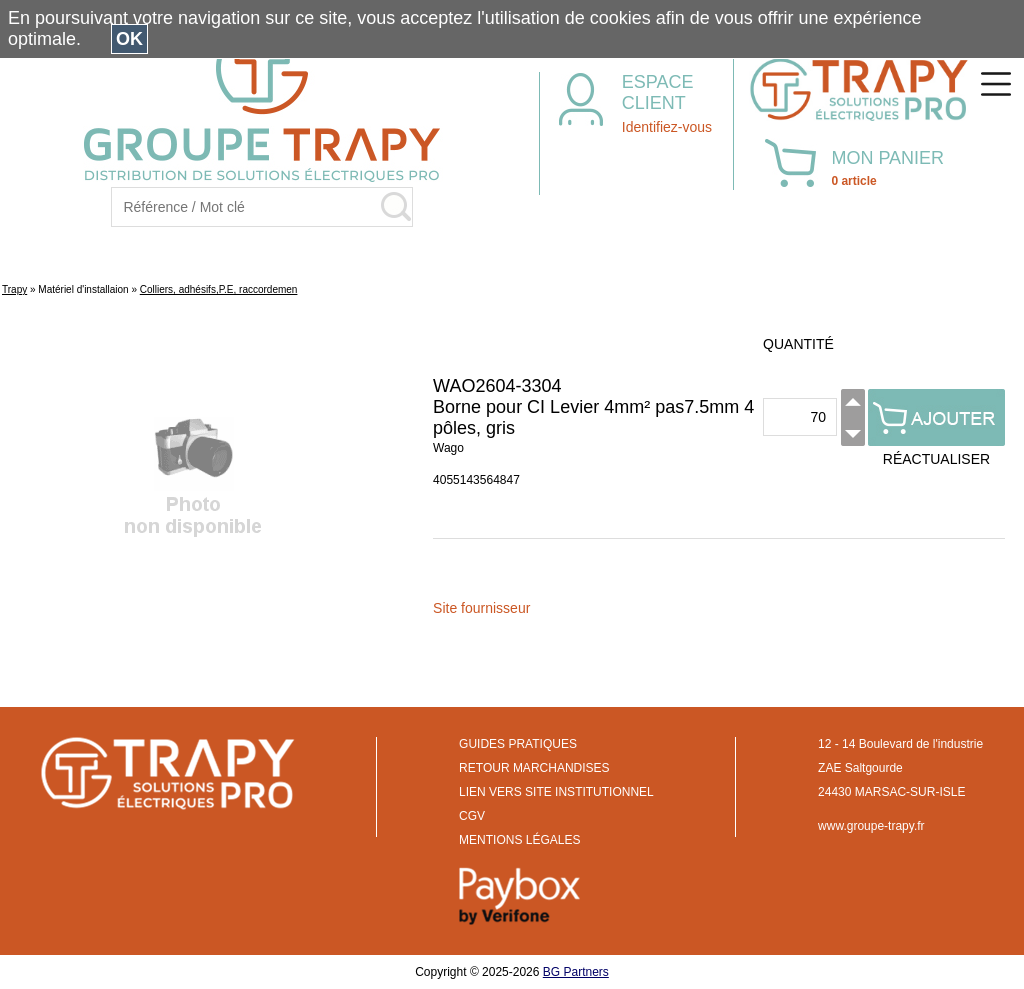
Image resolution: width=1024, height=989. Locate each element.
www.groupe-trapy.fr (871, 826)
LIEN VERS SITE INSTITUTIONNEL (556, 792)
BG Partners (576, 972)
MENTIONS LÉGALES (519, 840)
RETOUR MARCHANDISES (534, 768)
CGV (472, 816)
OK (129, 39)
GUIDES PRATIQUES (518, 744)
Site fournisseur (481, 608)
